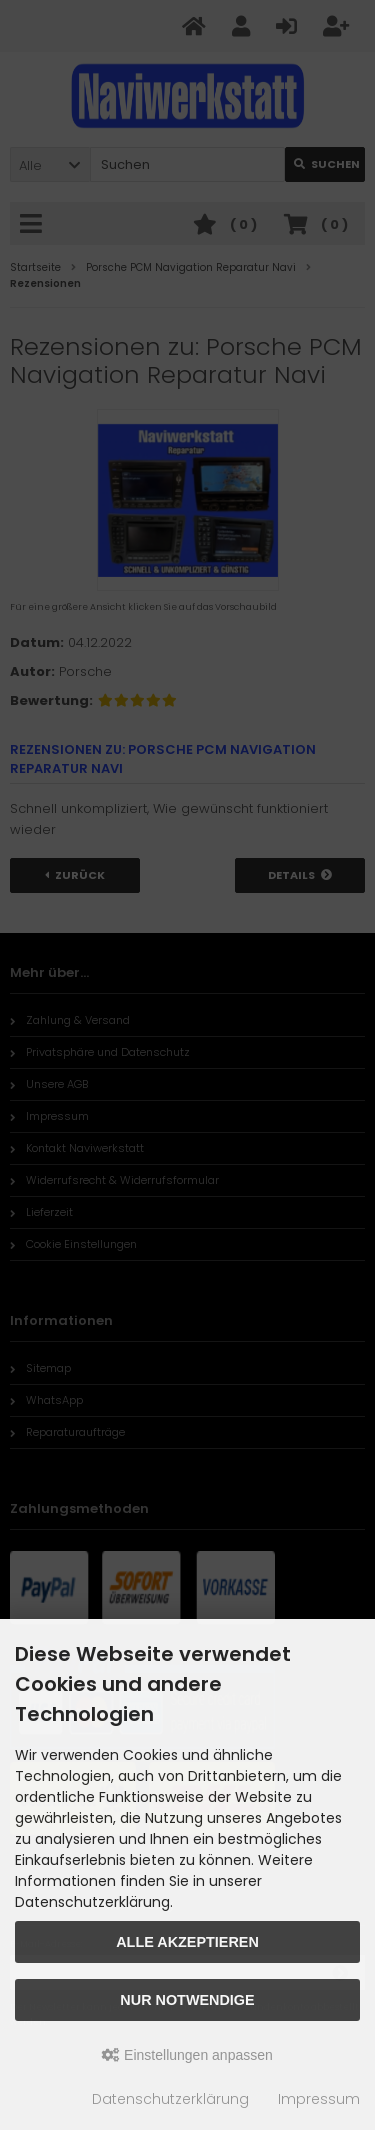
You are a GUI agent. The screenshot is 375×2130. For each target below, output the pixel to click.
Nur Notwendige (187, 2000)
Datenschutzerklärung (170, 2099)
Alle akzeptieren (187, 1942)
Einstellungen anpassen (187, 2055)
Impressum (319, 2099)
